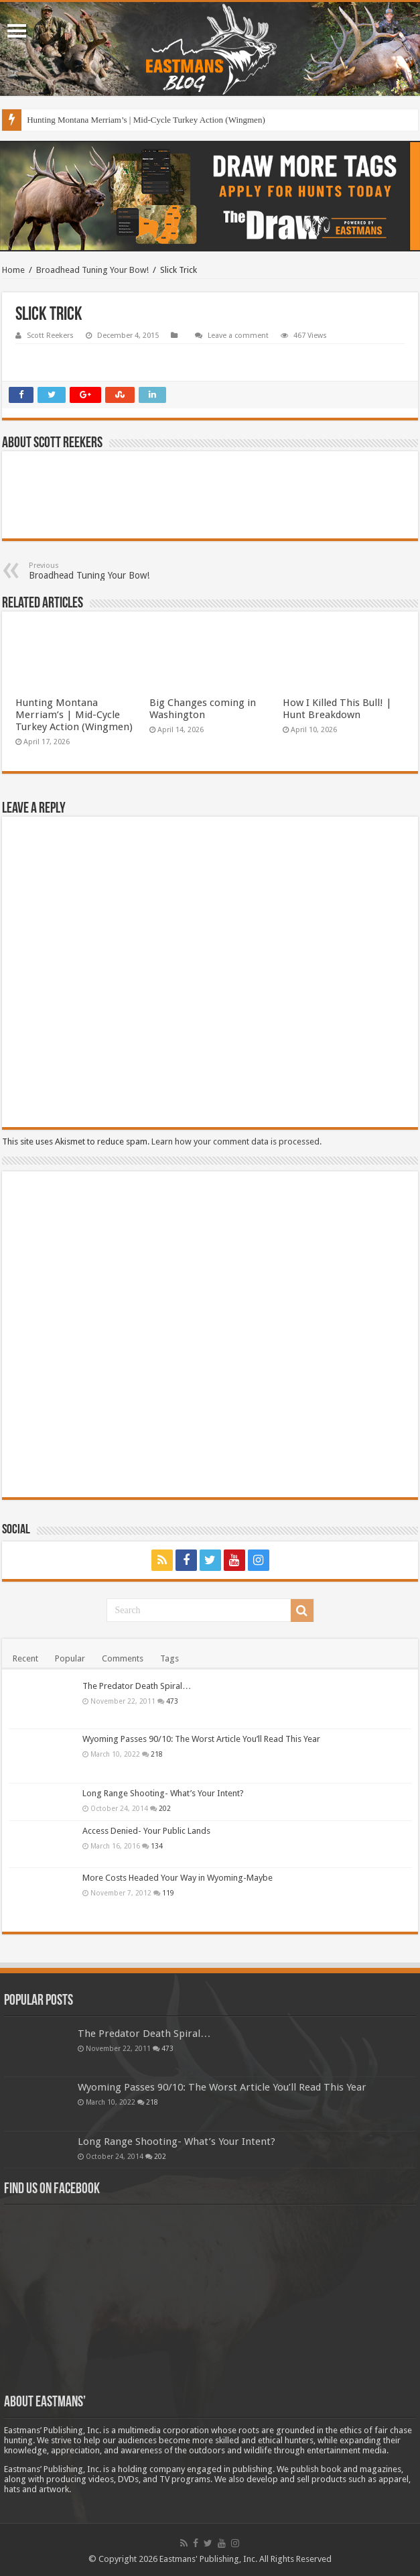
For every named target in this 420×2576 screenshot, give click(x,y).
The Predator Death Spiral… (136, 1686)
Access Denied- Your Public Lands (146, 1831)
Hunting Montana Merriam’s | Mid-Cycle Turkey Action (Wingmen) (146, 120)
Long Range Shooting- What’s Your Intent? (163, 1793)
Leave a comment (238, 335)
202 (165, 1808)
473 (172, 1701)
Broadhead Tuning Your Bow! (92, 270)
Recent (25, 1658)
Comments (122, 1658)
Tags (169, 1658)
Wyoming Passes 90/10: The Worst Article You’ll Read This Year (201, 1739)
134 (157, 1846)
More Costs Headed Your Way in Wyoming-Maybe (177, 1878)
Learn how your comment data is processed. (236, 1141)
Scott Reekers (50, 335)
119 (168, 1893)
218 (157, 1754)
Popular (70, 1658)
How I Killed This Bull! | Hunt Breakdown (337, 709)
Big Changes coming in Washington (202, 709)
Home (13, 270)
